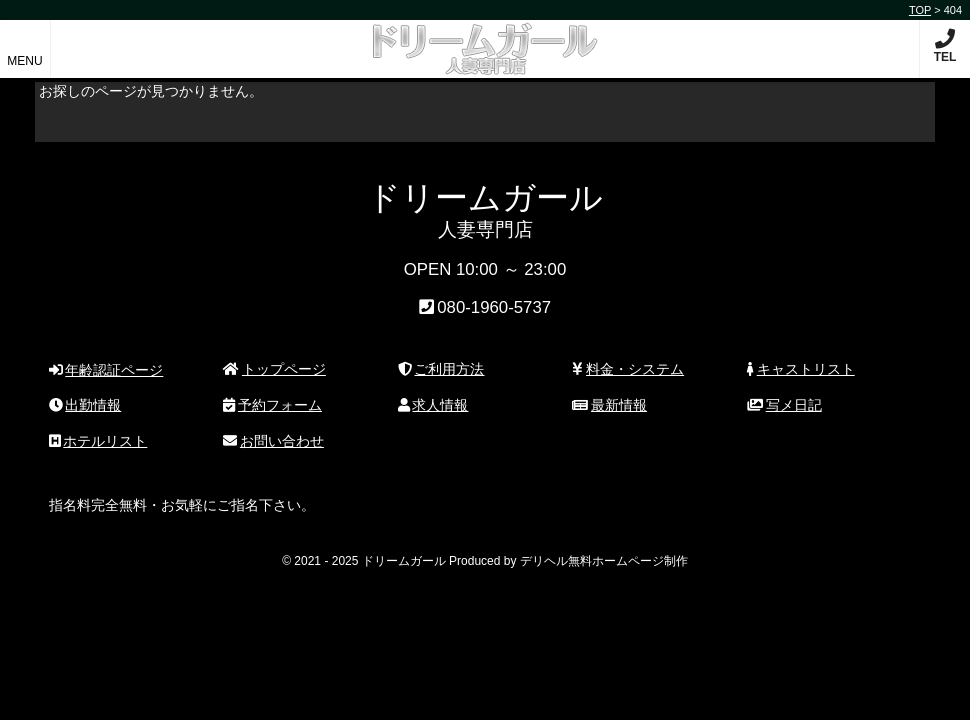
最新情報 (609, 405)
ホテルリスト (98, 441)
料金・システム (628, 369)
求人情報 (433, 405)
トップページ (274, 369)
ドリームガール (485, 38)
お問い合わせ (273, 441)
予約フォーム (272, 405)
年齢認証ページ (106, 370)
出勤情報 (85, 405)
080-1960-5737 (494, 307)
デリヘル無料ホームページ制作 (604, 561)
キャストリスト (801, 369)
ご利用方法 (441, 369)
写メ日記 (784, 405)
